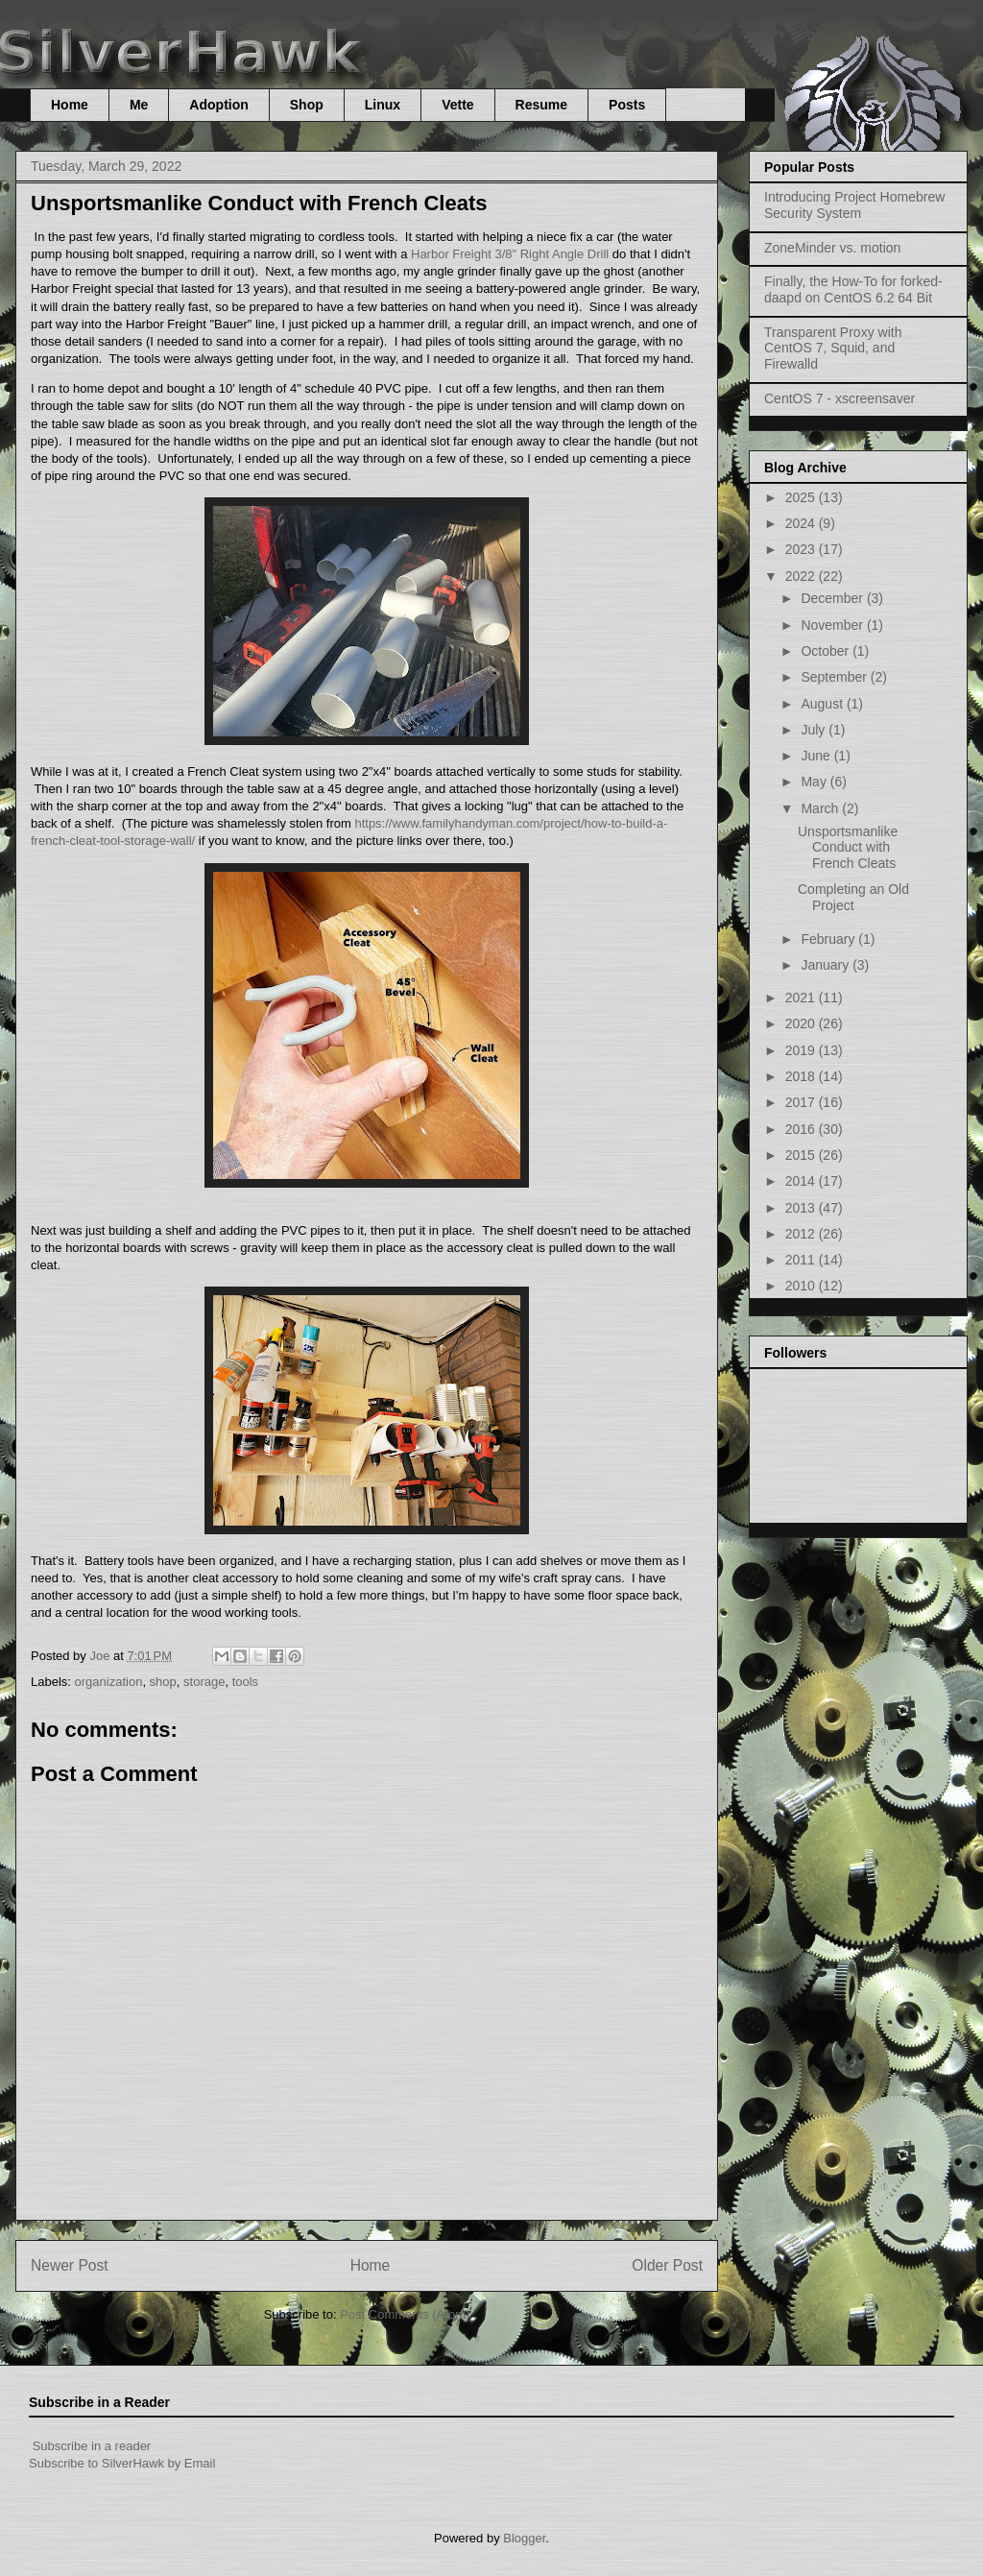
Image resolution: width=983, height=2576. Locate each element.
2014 (802, 1181)
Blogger (524, 2538)
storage (204, 1681)
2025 (802, 497)
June (817, 755)
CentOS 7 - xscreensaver (839, 398)
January (826, 965)
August (823, 703)
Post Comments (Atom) (404, 2314)
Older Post (667, 2265)
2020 (802, 1023)
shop (163, 1681)
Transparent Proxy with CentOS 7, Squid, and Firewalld (832, 349)
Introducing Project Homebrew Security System (854, 205)
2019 (802, 1050)
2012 (802, 1233)
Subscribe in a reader (92, 2446)
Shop (307, 104)
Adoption (218, 104)
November (833, 625)
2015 (802, 1155)
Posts (627, 104)
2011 (802, 1259)
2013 (802, 1208)
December (833, 598)
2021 (802, 997)
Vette (457, 104)
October (826, 651)
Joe (101, 1656)
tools (245, 1681)
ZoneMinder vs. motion (832, 247)
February (829, 939)
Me (139, 104)
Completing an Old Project (853, 897)
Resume (541, 104)
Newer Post (69, 2265)
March (821, 808)
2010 (802, 1285)
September (835, 677)
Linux (382, 104)
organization (109, 1681)
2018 (802, 1076)
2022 (802, 576)
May (815, 781)
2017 (802, 1102)
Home (69, 104)
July (814, 729)
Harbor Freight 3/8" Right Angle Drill (510, 254)
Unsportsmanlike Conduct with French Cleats (848, 848)
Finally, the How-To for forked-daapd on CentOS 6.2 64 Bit (853, 289)
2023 (802, 549)
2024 (802, 523)
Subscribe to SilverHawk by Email (122, 2463)
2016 (802, 1129)
